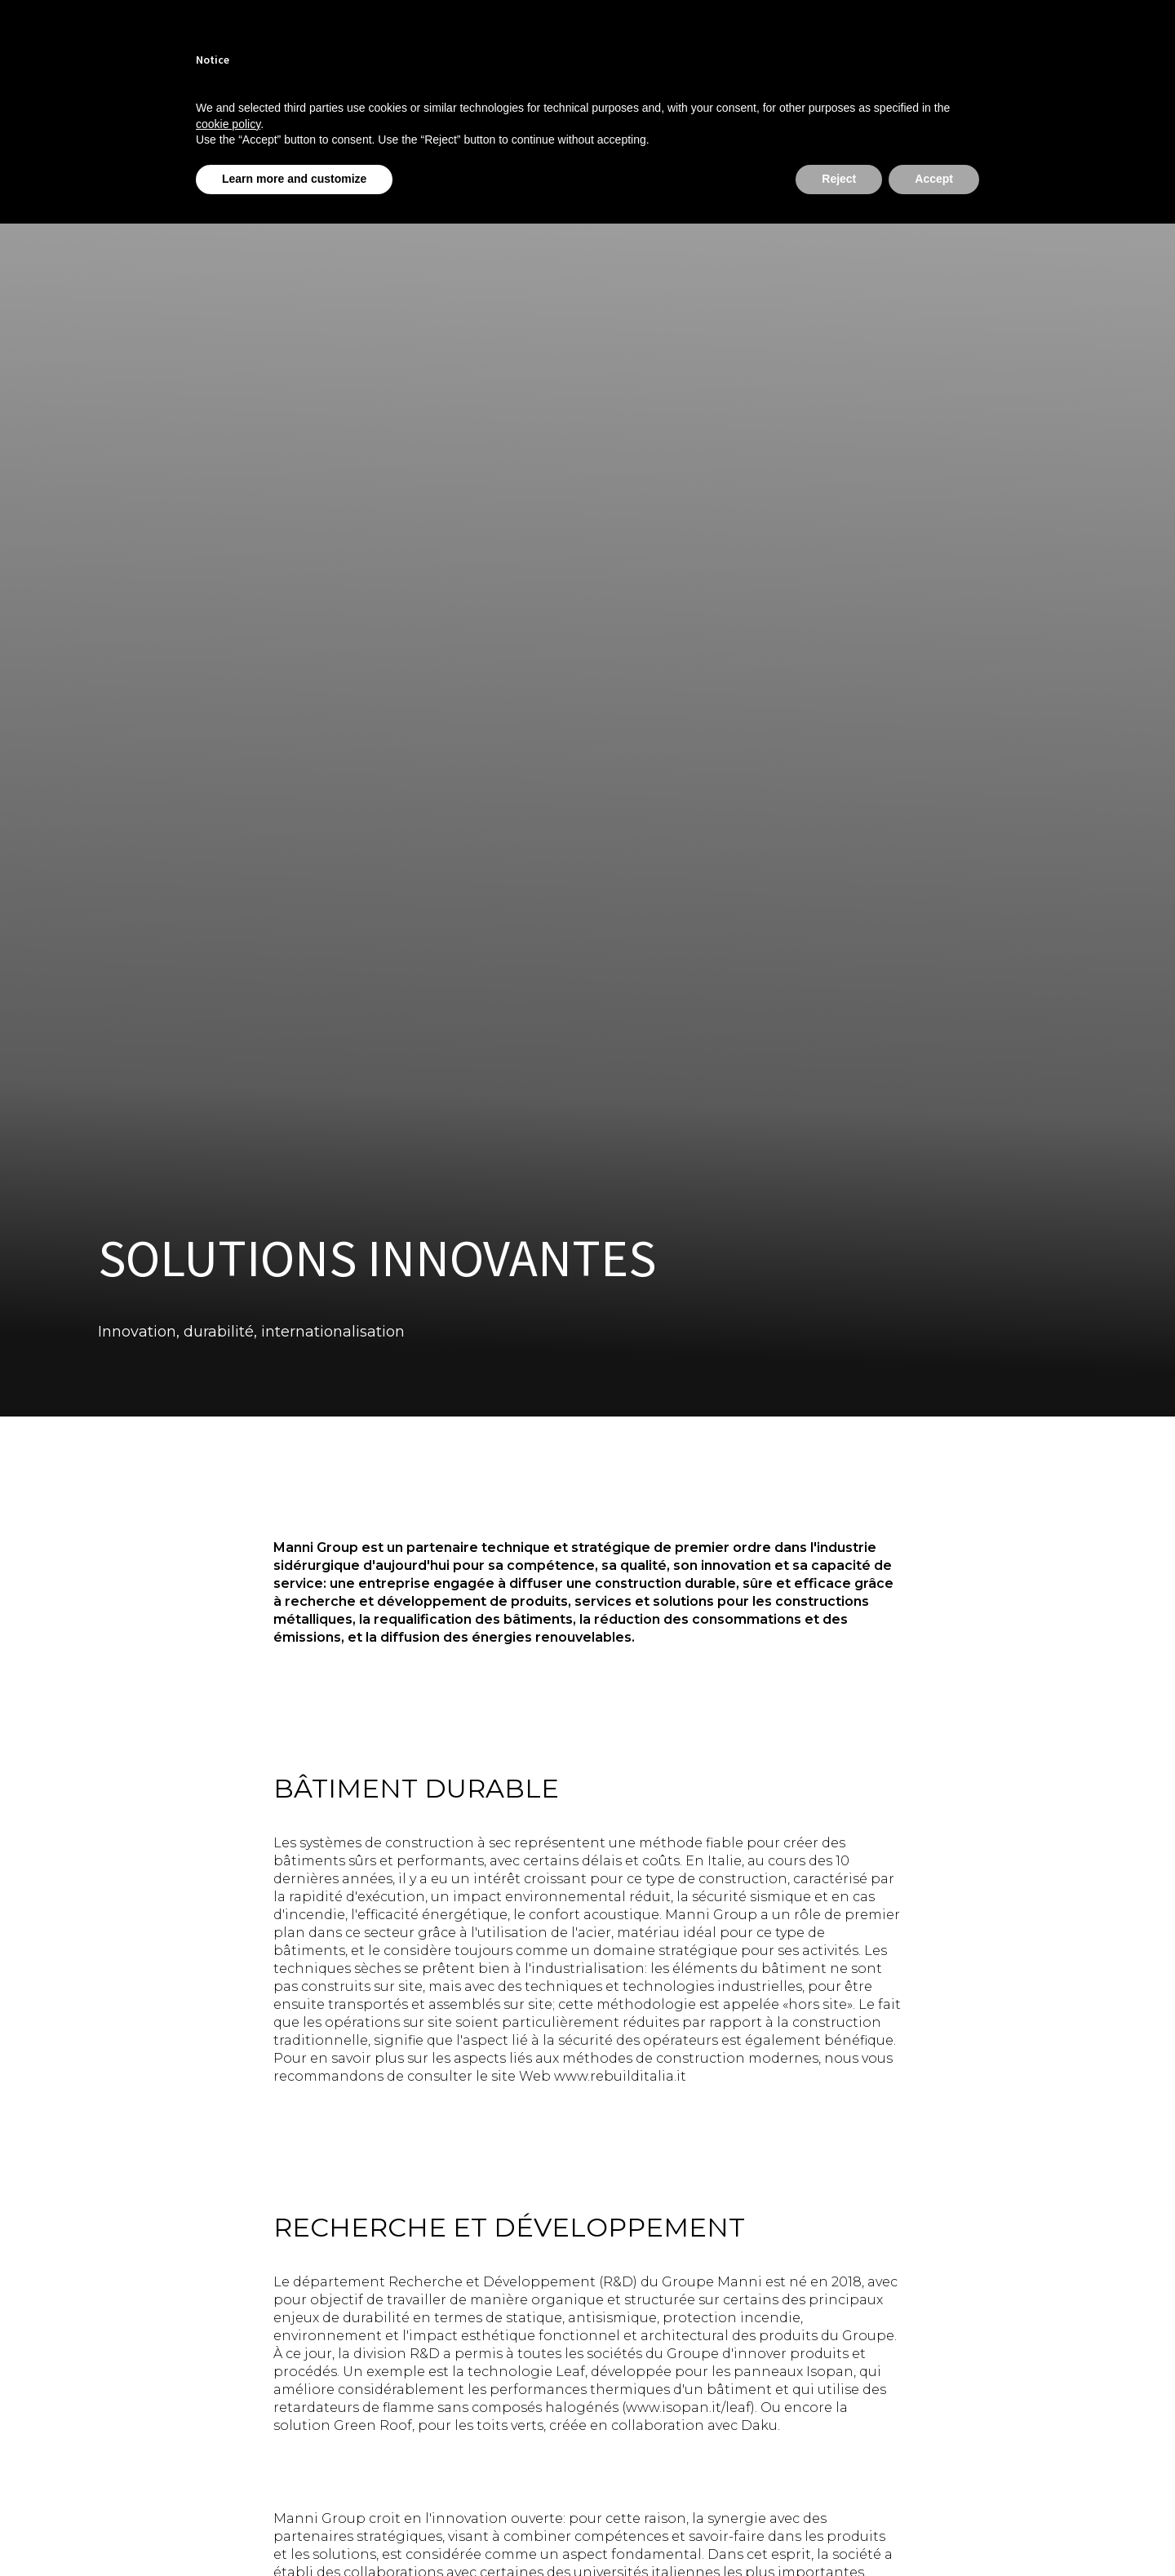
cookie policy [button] (228, 124)
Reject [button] (839, 178)
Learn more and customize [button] (294, 178)
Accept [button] (934, 178)
